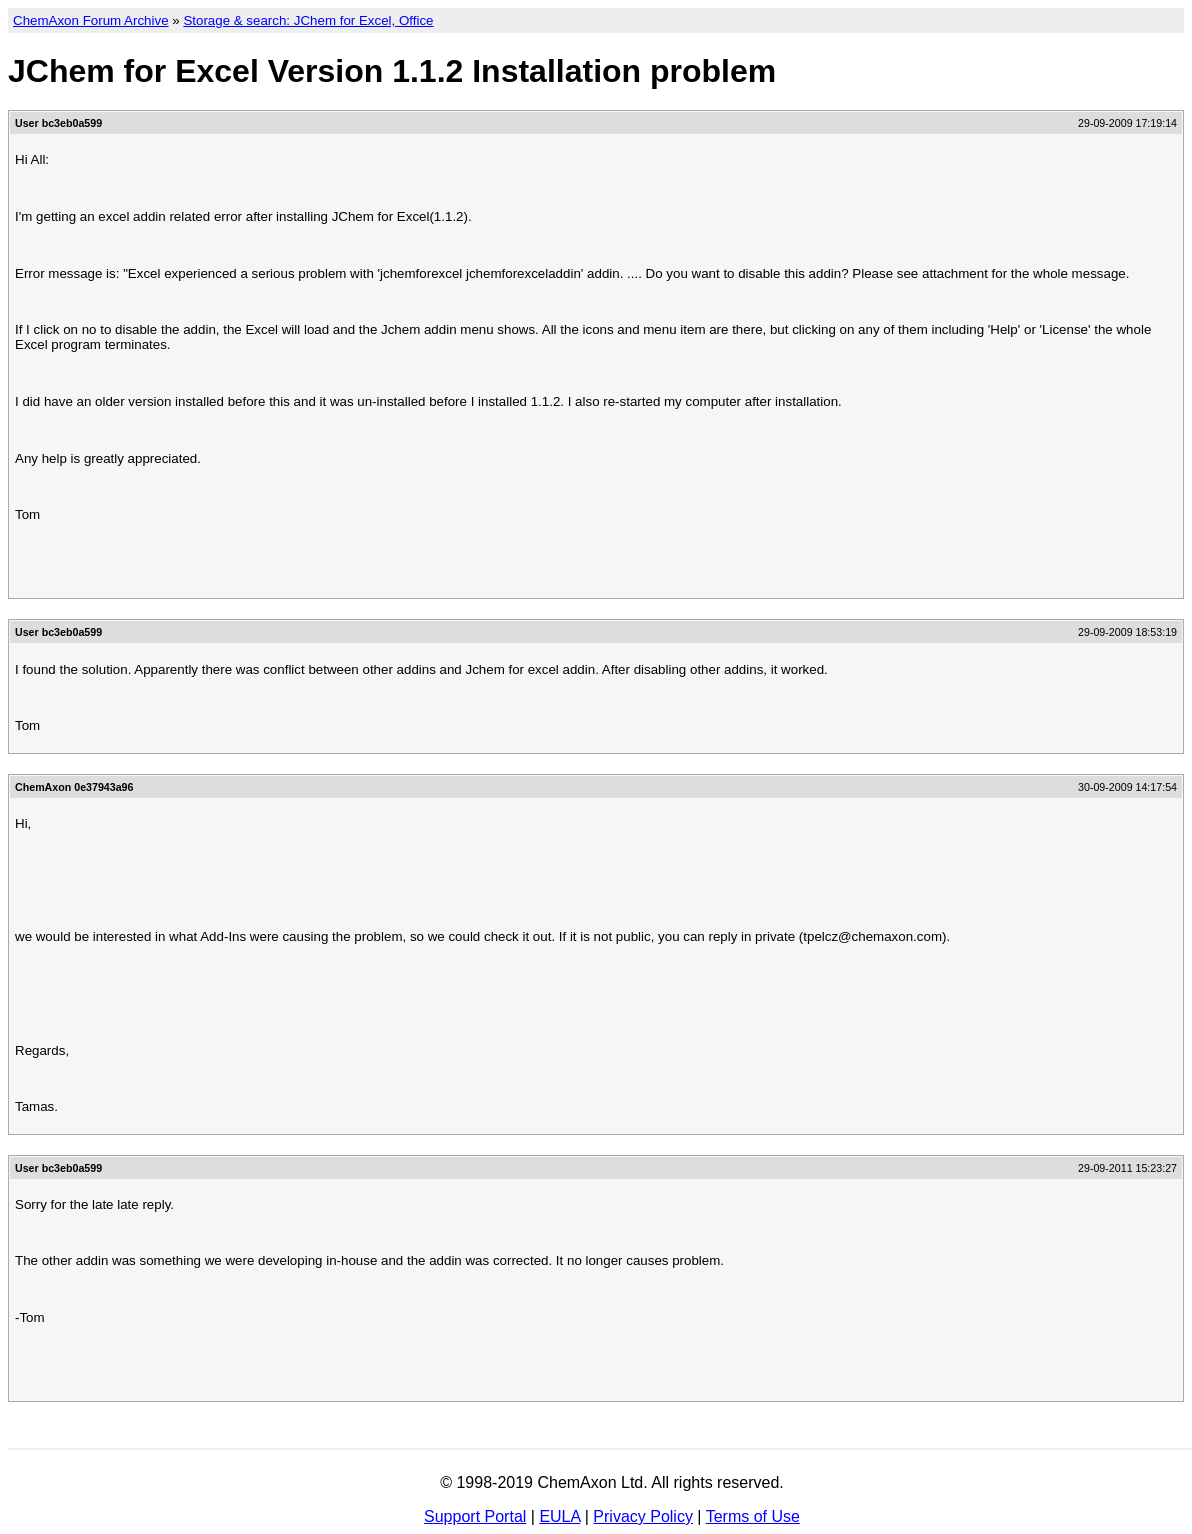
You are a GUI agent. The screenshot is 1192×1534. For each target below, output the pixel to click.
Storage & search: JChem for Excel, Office (308, 20)
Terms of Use (753, 1516)
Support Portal (475, 1516)
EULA (559, 1516)
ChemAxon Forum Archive (91, 20)
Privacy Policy (643, 1516)
